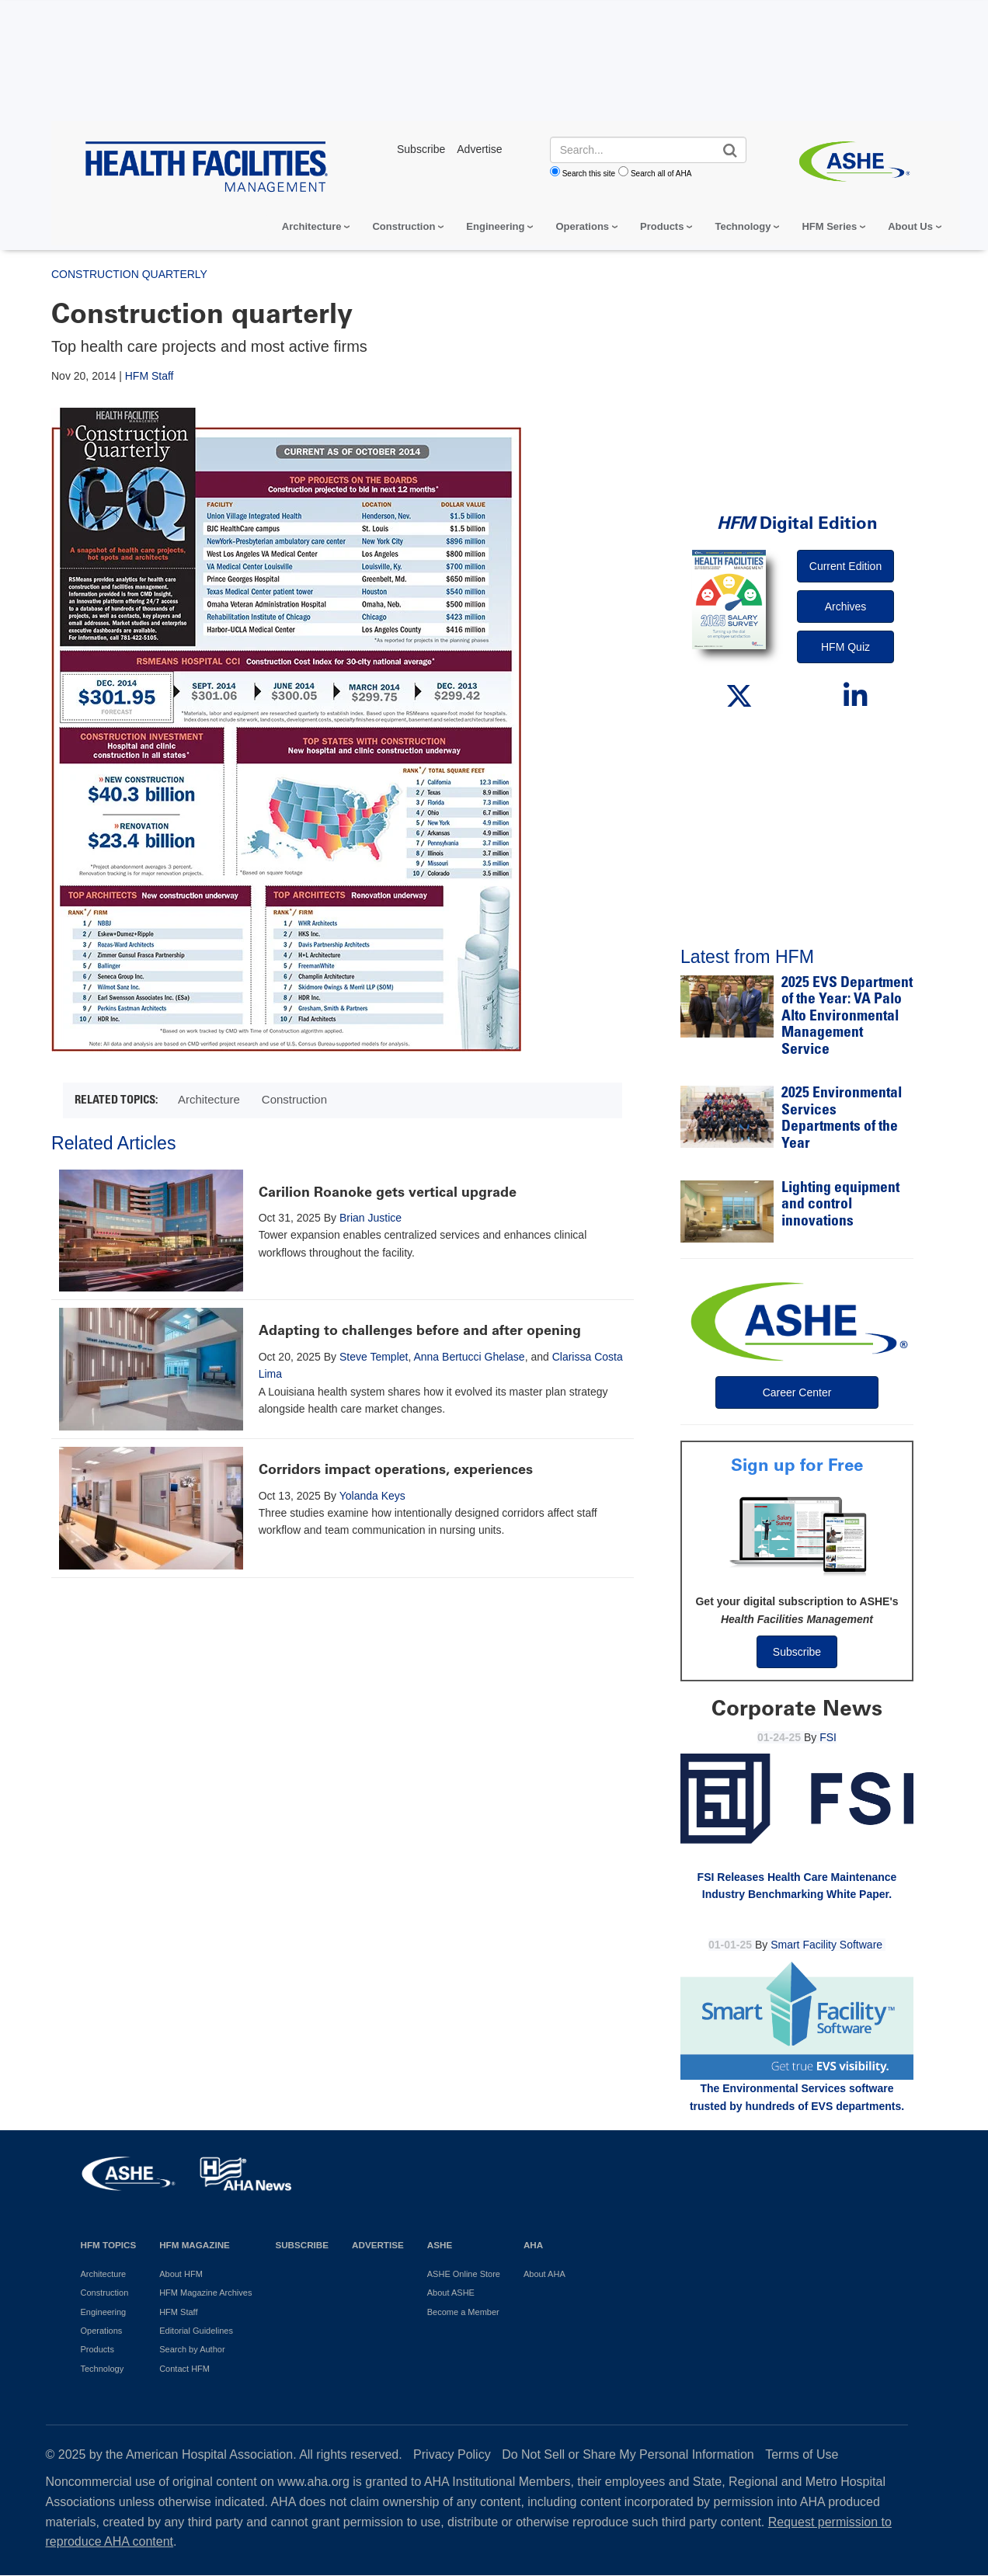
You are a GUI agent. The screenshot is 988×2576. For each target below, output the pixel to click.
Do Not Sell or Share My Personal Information (628, 2454)
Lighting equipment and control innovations (840, 1205)
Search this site (588, 173)
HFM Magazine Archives (205, 2292)
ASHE (439, 2245)
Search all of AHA (661, 173)
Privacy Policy (452, 2454)
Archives (846, 606)
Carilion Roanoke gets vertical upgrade (388, 1192)
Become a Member (463, 2312)
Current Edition (845, 566)
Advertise (378, 2245)
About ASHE (451, 2292)
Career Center (797, 1392)
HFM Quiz (845, 647)
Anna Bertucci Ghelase (468, 1357)
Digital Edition (797, 523)
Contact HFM (184, 2368)
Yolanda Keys (372, 1496)
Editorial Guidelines (196, 2330)
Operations (582, 226)
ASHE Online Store (463, 2274)
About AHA (544, 2274)
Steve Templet (373, 1357)
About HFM (181, 2274)
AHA (533, 2245)
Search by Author (191, 2349)
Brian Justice (370, 1218)
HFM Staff (149, 376)
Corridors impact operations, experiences (396, 1469)
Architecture (312, 226)
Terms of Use (801, 2454)
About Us (910, 226)
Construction (403, 226)
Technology (743, 226)
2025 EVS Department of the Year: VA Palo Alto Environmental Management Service (847, 1017)
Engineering (495, 226)
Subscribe (797, 1652)
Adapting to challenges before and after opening (420, 1330)
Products (662, 226)
